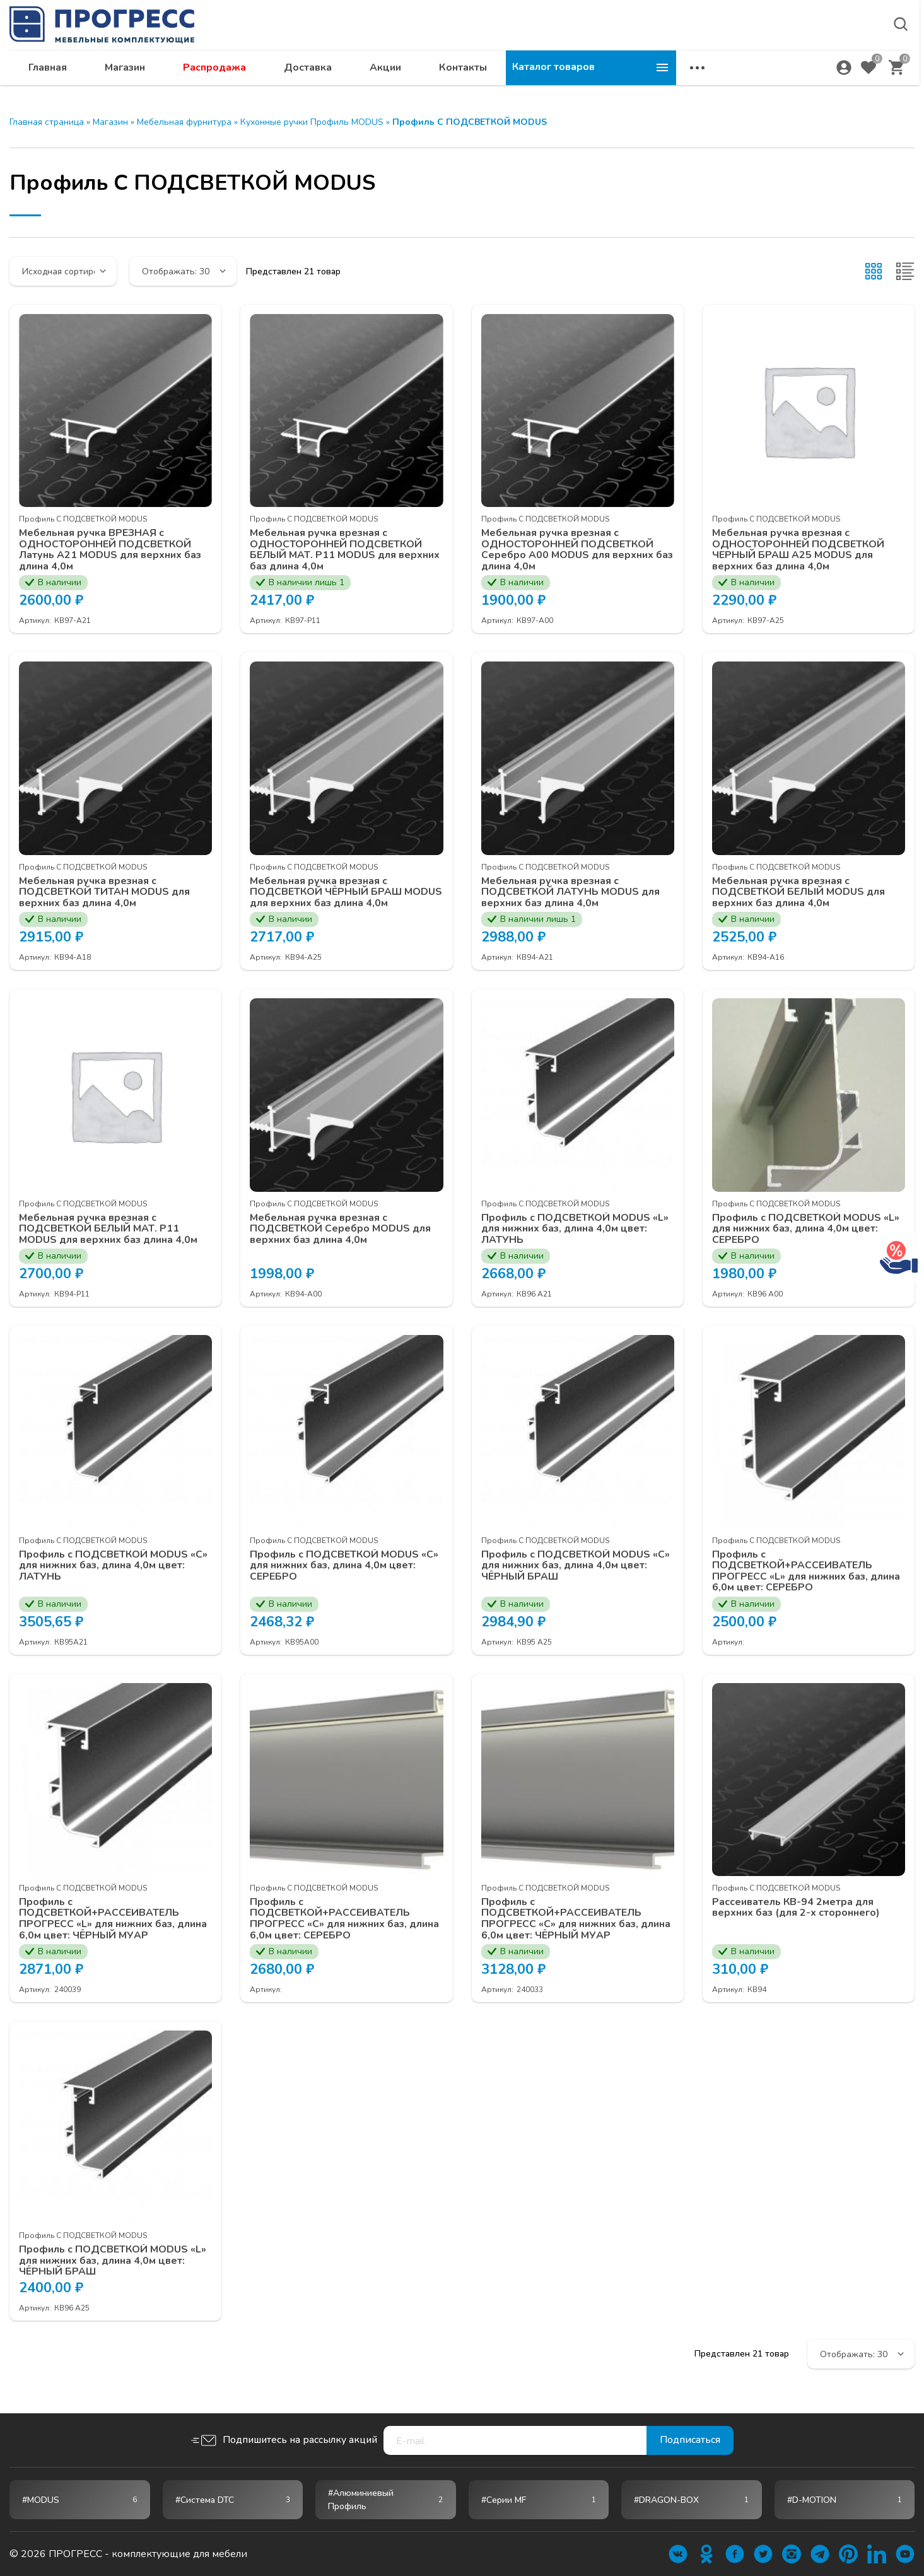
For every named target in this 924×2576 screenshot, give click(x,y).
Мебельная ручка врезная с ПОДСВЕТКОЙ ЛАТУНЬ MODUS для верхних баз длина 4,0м (570, 892)
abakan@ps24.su (830, 42)
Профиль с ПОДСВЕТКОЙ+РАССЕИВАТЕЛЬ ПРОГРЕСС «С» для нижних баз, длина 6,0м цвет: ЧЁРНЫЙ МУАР (575, 1919)
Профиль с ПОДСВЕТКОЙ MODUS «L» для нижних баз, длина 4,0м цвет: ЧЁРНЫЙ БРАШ (113, 2261)
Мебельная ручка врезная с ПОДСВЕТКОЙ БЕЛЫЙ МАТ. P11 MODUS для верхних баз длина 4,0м (108, 1229)
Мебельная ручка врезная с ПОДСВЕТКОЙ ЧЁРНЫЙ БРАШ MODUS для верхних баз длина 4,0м (339, 892)
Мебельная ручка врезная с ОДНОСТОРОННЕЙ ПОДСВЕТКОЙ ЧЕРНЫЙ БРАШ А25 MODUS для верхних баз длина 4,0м (798, 550)
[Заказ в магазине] (63, 271)
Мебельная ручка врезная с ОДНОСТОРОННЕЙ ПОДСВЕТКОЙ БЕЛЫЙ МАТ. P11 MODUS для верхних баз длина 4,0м (345, 550)
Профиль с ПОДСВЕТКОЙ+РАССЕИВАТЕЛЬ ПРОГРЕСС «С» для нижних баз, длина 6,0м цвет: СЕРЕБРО (344, 1919)
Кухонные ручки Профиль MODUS (311, 122)
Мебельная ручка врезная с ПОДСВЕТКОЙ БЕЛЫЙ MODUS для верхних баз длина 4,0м (799, 892)
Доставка (478, 73)
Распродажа (384, 73)
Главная (218, 73)
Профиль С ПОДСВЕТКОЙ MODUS (83, 519)
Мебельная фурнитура (184, 122)
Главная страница (46, 122)
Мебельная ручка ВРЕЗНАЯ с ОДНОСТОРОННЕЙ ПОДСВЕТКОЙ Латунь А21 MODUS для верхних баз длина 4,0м (110, 550)
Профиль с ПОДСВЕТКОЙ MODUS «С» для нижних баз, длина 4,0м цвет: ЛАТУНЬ (113, 1566)
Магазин (295, 73)
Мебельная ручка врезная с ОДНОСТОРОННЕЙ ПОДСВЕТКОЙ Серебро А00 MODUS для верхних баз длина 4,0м (577, 550)
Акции (555, 73)
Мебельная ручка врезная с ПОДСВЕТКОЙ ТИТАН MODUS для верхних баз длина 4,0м (104, 892)
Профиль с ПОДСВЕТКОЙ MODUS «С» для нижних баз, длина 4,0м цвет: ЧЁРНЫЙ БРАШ (575, 1566)
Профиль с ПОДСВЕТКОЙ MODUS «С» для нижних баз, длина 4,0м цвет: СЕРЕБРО (344, 1566)
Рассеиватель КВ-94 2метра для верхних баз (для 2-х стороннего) (796, 1908)
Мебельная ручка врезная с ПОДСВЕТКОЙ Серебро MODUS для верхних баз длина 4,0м (340, 1229)
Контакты (633, 73)
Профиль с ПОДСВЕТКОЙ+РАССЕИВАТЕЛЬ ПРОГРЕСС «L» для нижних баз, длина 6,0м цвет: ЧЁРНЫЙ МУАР (113, 1919)
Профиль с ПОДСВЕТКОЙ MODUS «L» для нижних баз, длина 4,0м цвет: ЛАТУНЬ (575, 1229)
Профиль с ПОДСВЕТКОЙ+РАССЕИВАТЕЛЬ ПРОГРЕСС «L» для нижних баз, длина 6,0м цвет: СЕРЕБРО (806, 1571)
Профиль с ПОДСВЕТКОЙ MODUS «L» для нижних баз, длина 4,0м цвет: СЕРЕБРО (806, 1229)
